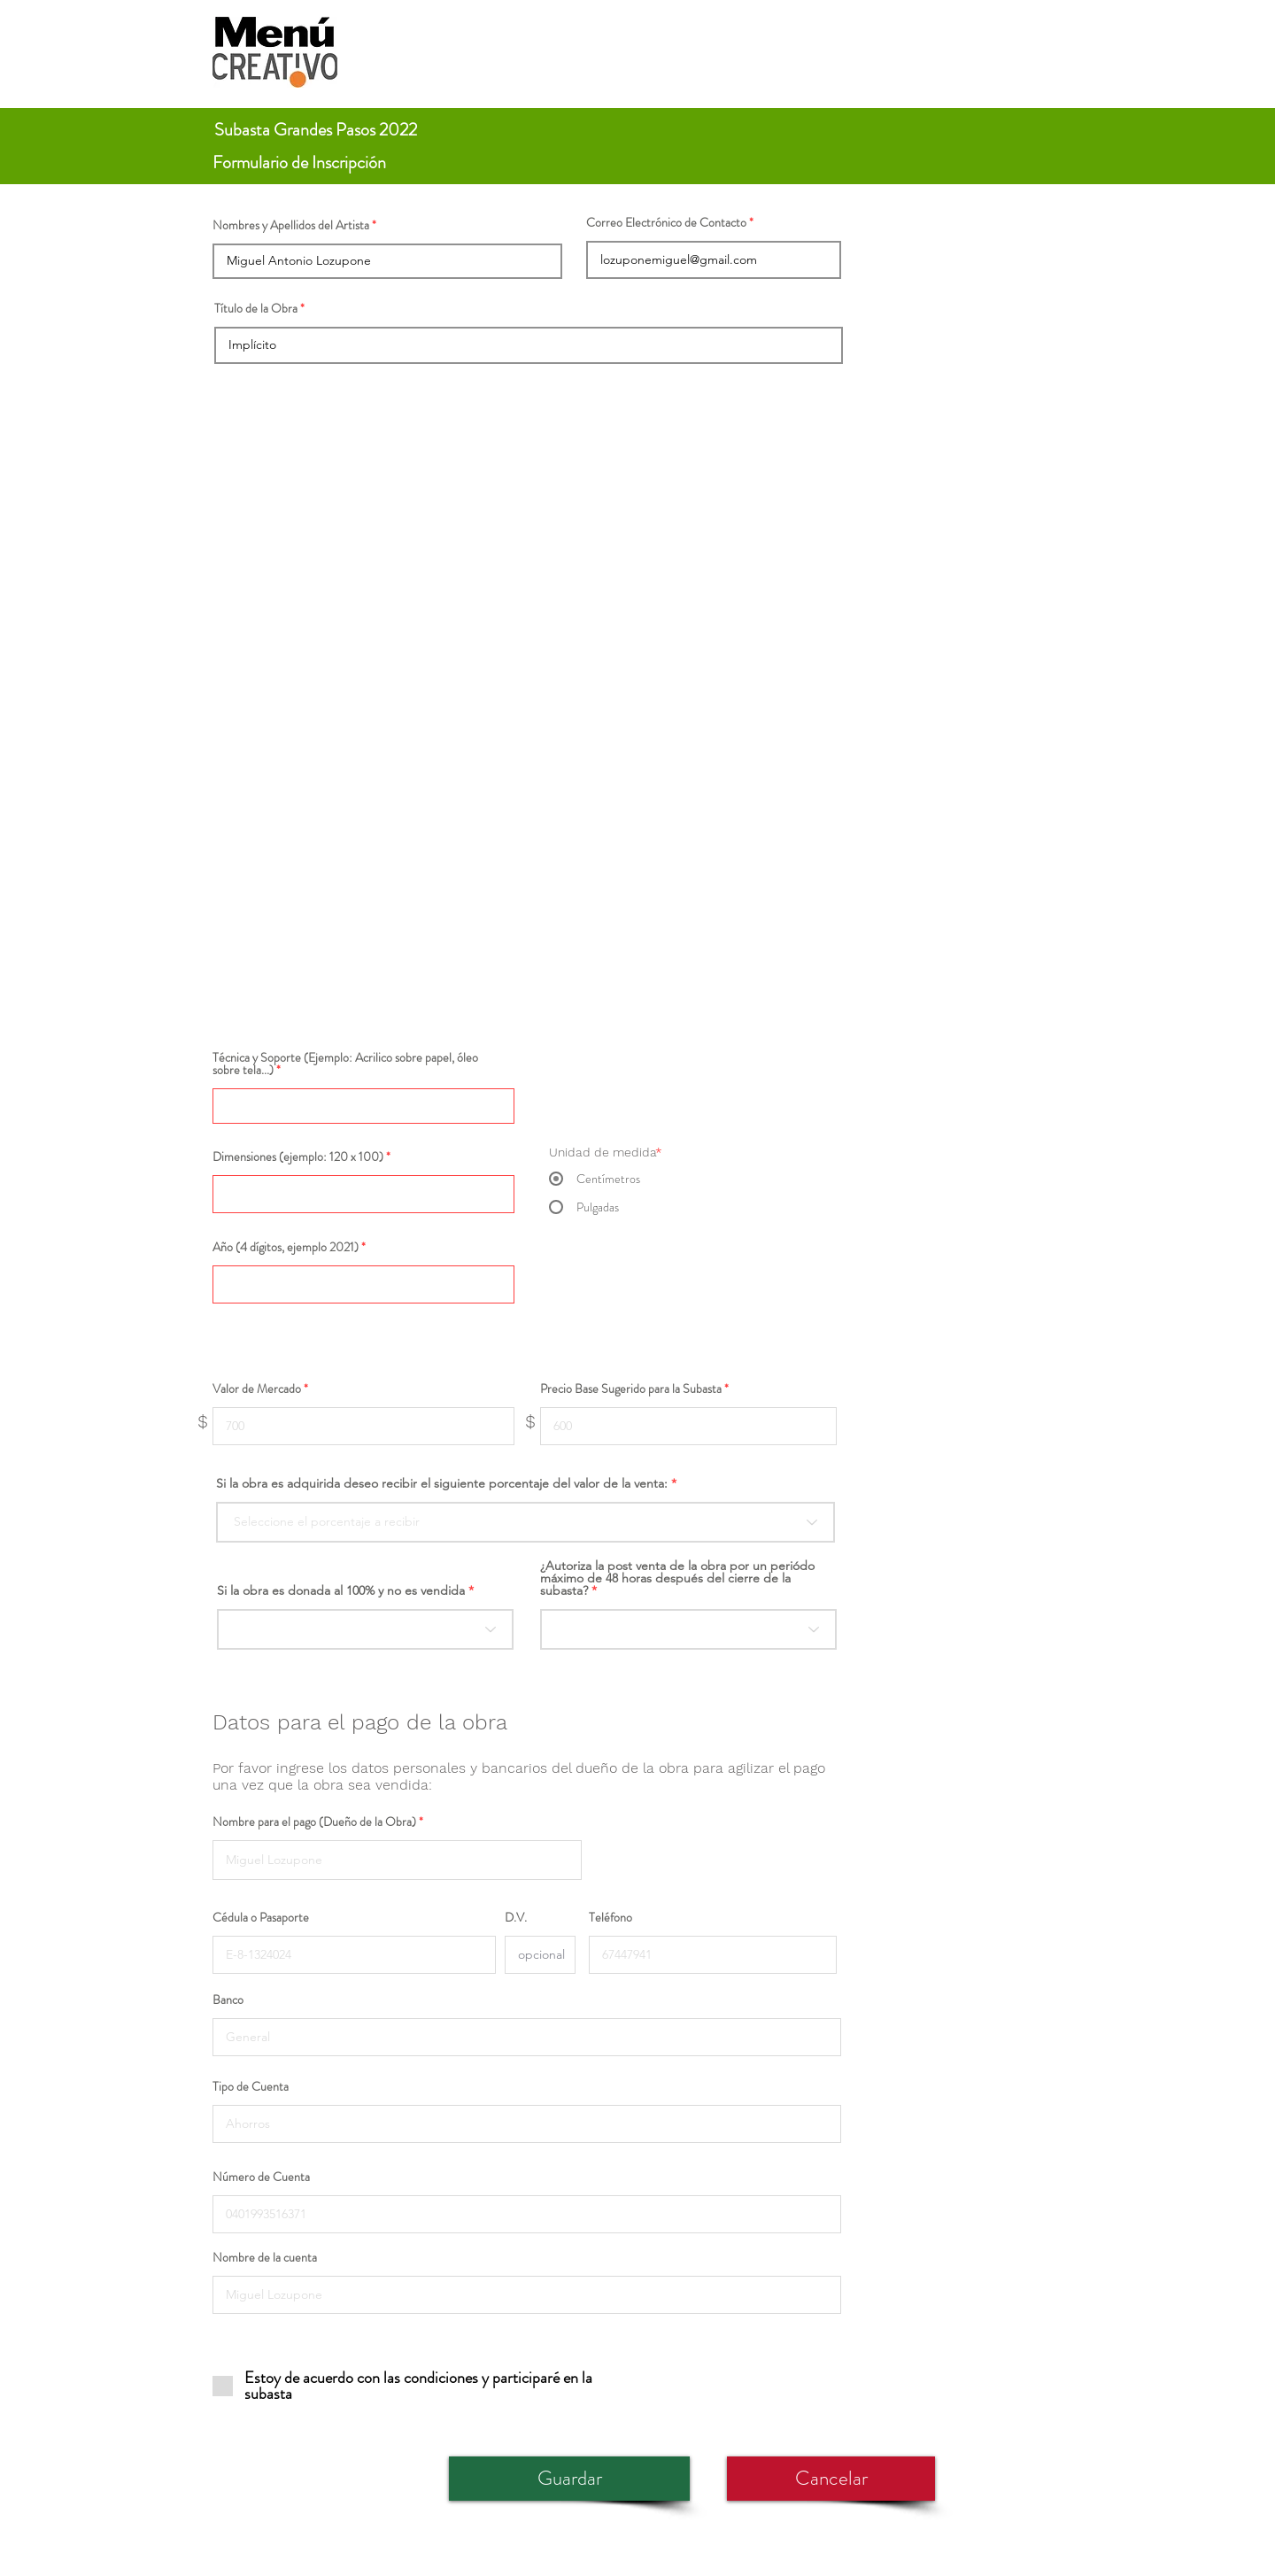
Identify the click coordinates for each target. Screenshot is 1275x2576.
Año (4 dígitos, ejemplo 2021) (285, 1247)
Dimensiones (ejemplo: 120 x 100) (297, 1156)
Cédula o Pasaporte (260, 1917)
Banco (227, 1999)
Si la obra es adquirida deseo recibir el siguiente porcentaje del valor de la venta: (442, 1483)
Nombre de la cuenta (264, 2257)
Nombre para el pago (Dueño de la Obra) (314, 1821)
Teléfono (610, 1917)
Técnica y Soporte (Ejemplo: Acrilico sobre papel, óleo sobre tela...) (345, 1063)
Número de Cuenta (261, 2176)
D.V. (516, 1917)
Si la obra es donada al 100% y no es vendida (341, 1590)
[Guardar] (569, 2478)
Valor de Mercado (256, 1388)
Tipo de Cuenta (250, 2086)
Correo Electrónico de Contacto (666, 222)
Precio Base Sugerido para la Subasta (631, 1388)
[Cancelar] (831, 2478)
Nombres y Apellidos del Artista (290, 225)
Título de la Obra (256, 308)
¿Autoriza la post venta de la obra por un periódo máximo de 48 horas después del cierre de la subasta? (677, 1578)
